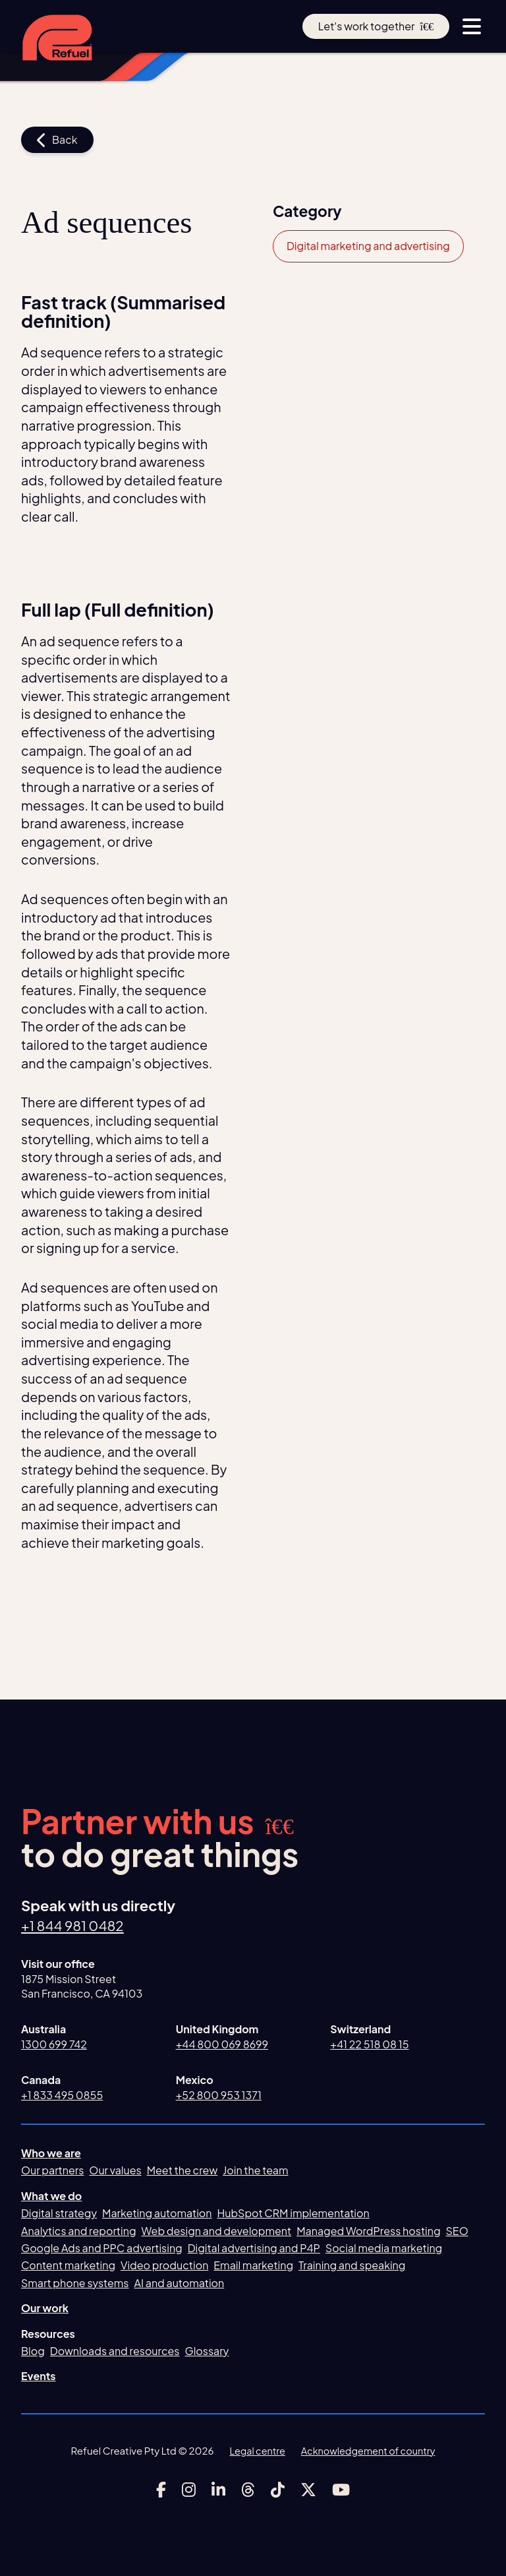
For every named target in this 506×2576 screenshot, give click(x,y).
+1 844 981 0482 (75, 1926)
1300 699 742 (54, 2045)
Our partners (52, 2171)
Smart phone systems (75, 2283)
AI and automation (179, 2283)
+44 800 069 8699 (222, 2045)
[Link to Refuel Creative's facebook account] (161, 2489)
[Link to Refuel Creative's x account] (308, 2489)
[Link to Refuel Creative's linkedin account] (218, 2489)
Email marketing (253, 2266)
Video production (164, 2266)
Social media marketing (383, 2248)
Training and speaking (351, 2266)
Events (38, 2376)
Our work (45, 2308)
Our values (115, 2171)
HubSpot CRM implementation (293, 2214)
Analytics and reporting (78, 2231)
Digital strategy (59, 2214)
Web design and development (216, 2231)
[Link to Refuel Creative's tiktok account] (278, 2489)
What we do (51, 2196)
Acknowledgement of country (369, 2450)
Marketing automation (156, 2214)
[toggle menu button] (472, 26)
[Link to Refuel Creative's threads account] (248, 2489)
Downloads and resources (115, 2351)
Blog (33, 2351)
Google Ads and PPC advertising (102, 2248)
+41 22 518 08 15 (369, 2045)
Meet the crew (182, 2171)
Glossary (207, 2351)
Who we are (51, 2154)
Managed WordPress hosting (368, 2231)
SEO (457, 2231)
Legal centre (254, 2450)
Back (57, 140)
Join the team (255, 2171)
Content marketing (68, 2266)
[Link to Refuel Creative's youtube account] (341, 2489)
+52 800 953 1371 (219, 2095)
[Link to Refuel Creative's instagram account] (189, 2489)
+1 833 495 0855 (62, 2095)
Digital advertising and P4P (254, 2248)
